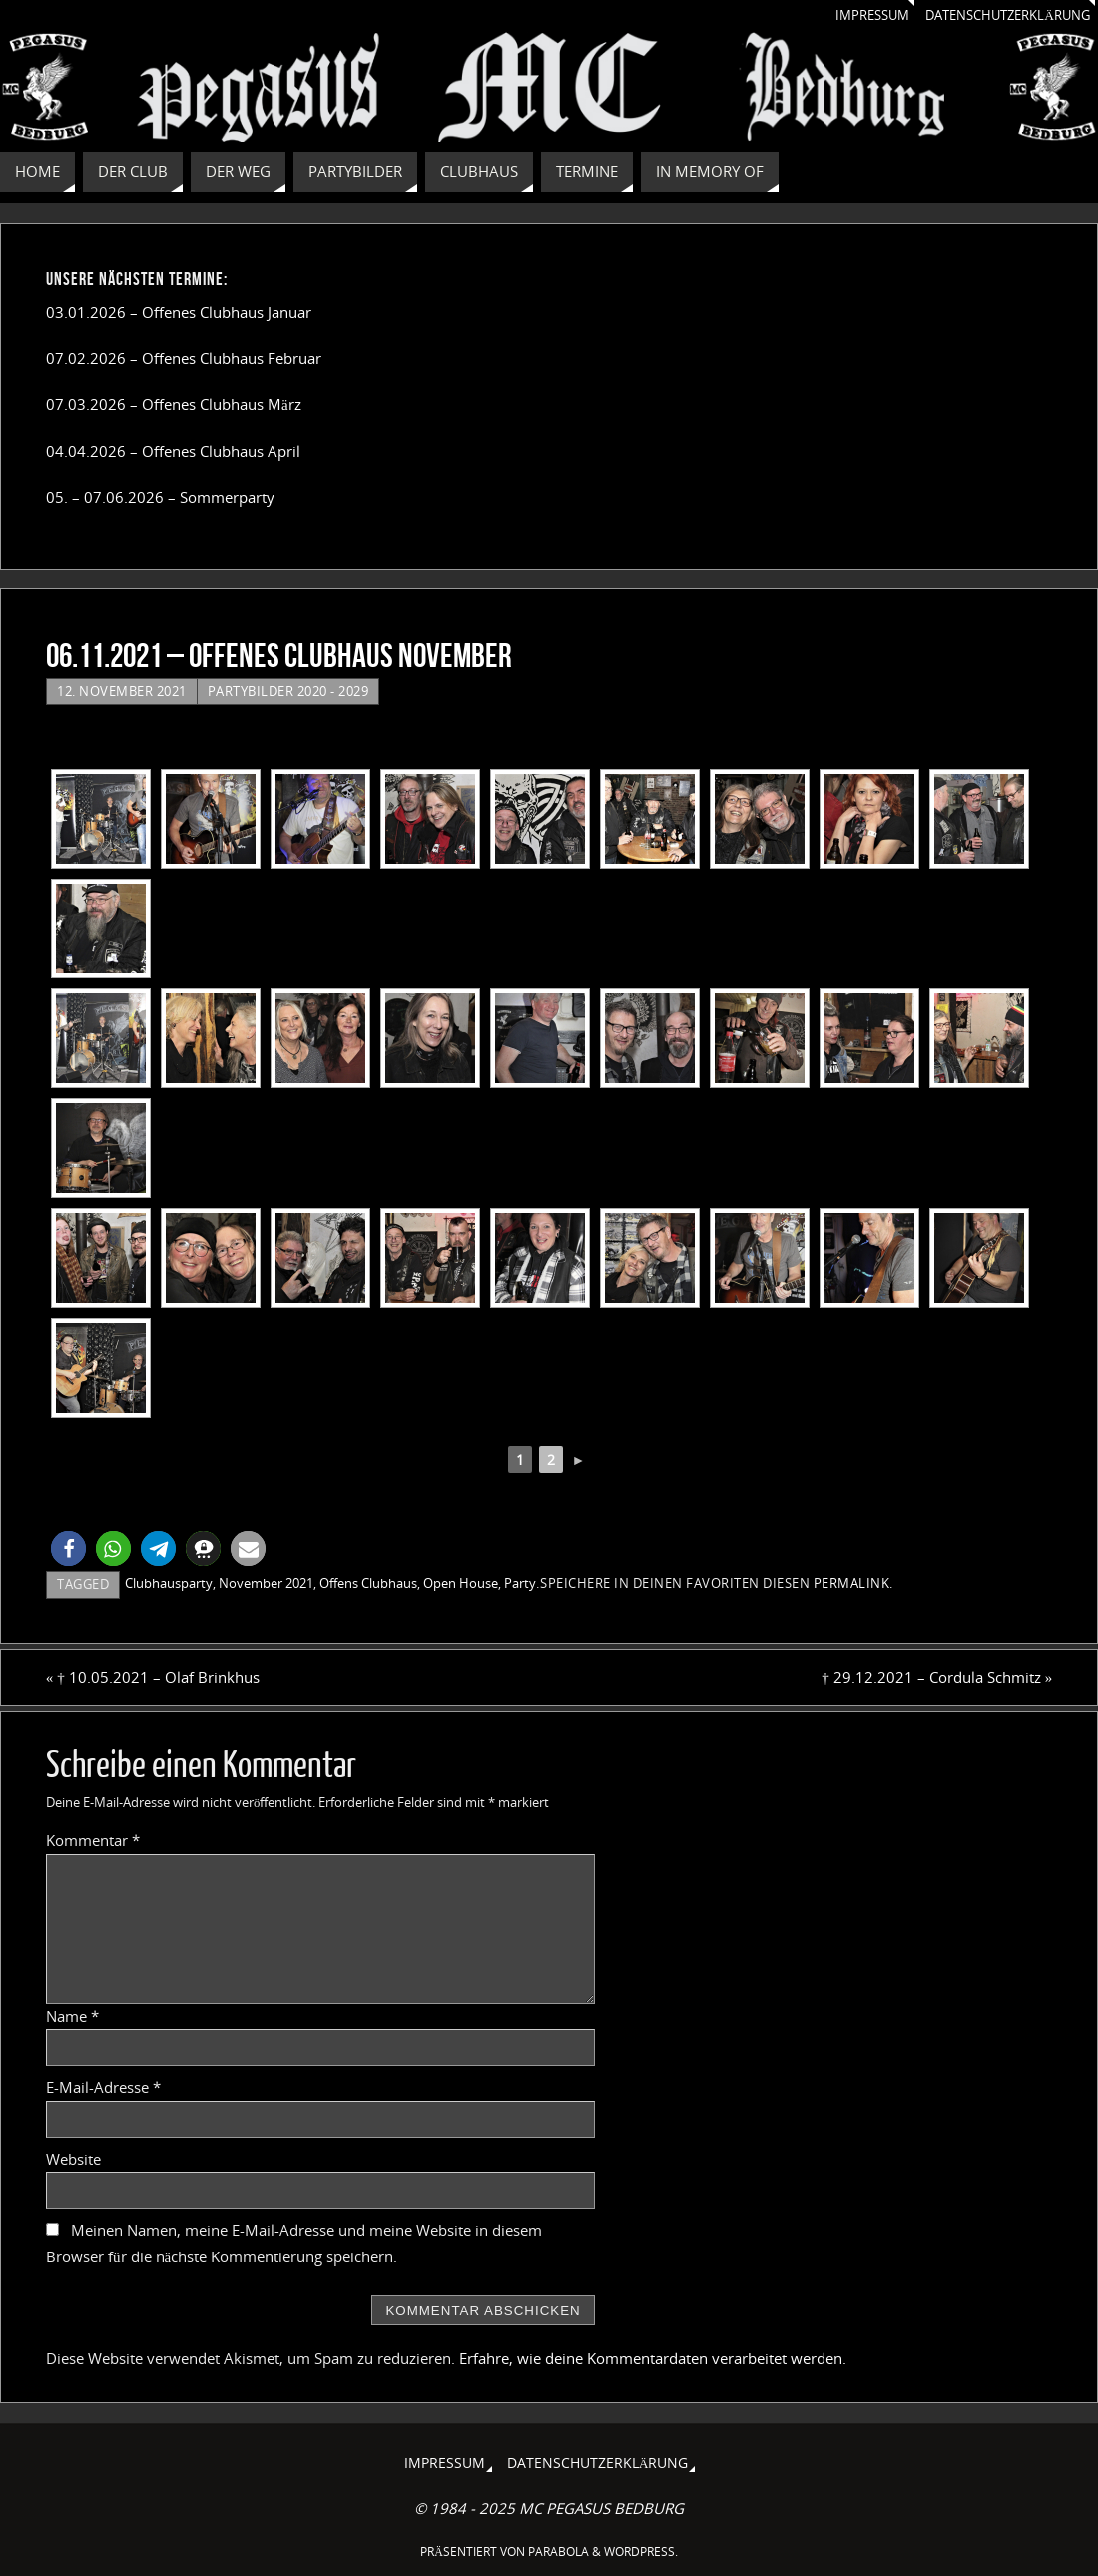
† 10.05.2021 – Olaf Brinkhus (153, 1677)
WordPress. (641, 2551)
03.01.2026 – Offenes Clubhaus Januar (178, 312)
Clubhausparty (169, 1583)
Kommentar (93, 1840)
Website (73, 2159)
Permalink (852, 1583)
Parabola (558, 2551)
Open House (460, 1583)
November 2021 (266, 1583)
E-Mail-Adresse (103, 2087)
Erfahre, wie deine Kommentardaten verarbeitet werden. (652, 2358)
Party (520, 1583)
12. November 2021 (122, 691)
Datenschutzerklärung (999, 15)
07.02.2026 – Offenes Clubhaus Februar (183, 358)
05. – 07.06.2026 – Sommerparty (160, 497)
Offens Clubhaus (368, 1583)
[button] (68, 1548)
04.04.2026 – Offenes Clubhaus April (173, 451)
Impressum (852, 15)
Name (72, 2016)
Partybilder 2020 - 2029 (288, 691)
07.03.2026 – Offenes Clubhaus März (173, 404)
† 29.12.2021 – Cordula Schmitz (937, 1677)
